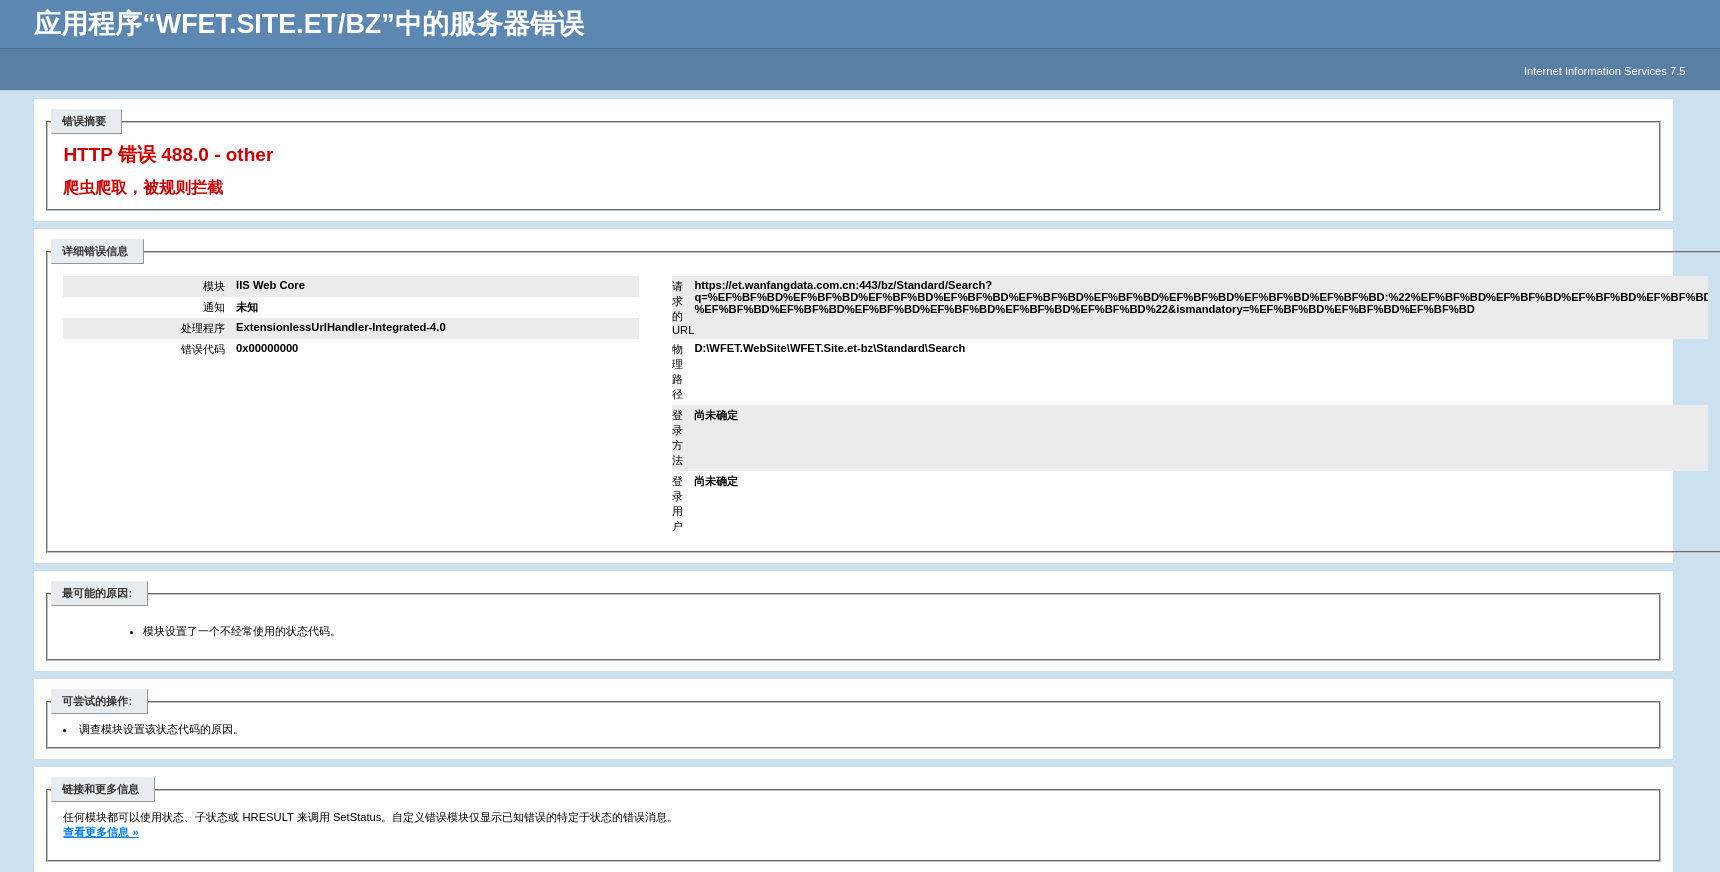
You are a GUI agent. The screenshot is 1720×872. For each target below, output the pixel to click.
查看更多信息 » (100, 832)
